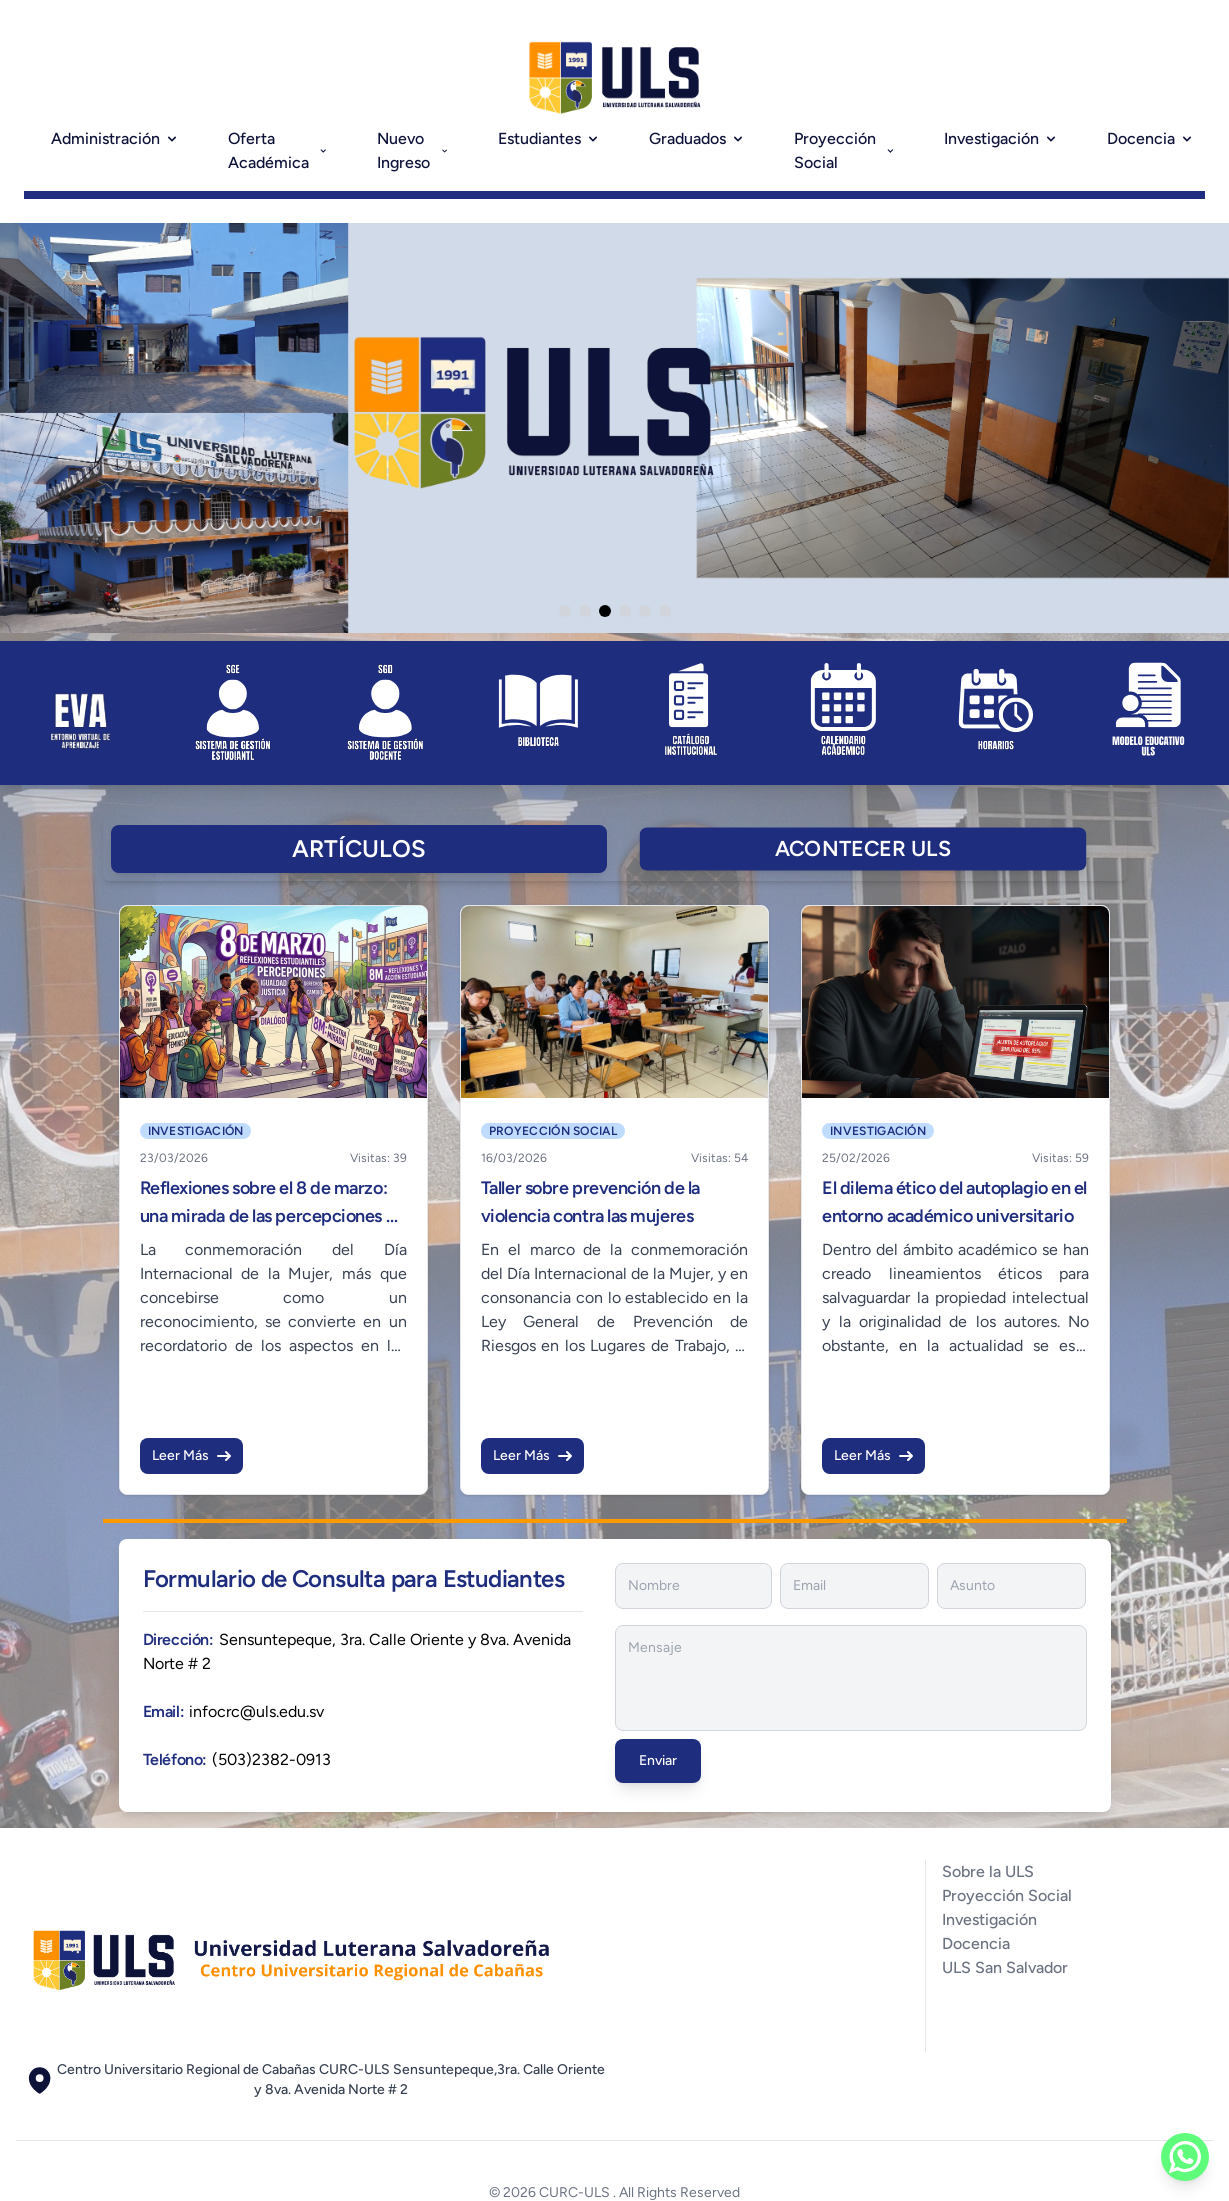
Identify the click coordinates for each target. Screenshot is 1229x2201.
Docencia (1151, 138)
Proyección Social (845, 150)
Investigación (1001, 138)
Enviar (658, 1760)
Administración (115, 138)
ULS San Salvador (1005, 1967)
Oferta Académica (278, 150)
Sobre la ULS (988, 1871)
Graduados (697, 138)
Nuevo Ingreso (413, 150)
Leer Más (191, 1455)
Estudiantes (549, 138)
